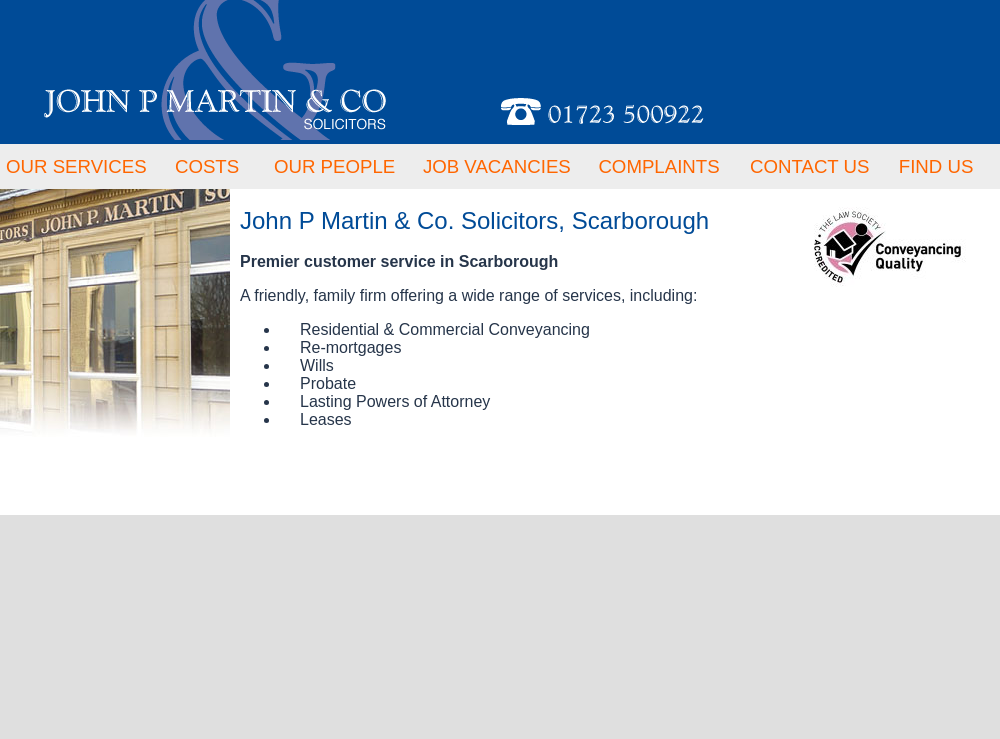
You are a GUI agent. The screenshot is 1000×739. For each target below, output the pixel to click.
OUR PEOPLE (334, 166)
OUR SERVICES (76, 166)
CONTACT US (810, 166)
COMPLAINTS (658, 166)
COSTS (207, 166)
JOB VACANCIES (497, 166)
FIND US (936, 166)
